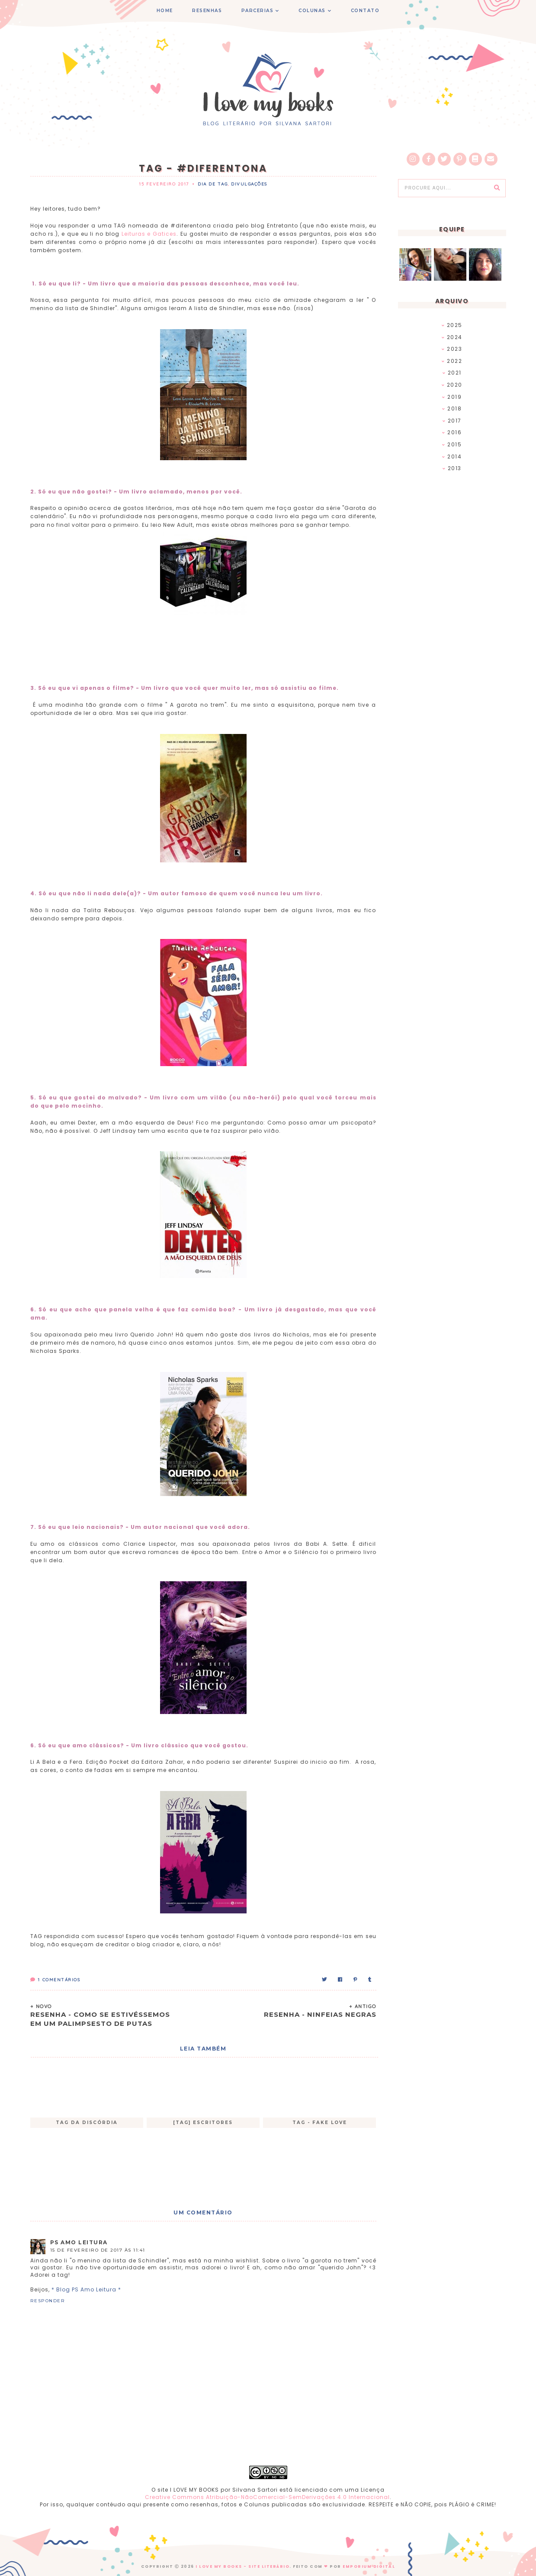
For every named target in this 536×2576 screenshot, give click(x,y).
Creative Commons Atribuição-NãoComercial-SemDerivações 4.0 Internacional (267, 2497)
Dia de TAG (213, 184)
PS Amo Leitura (79, 2242)
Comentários (55, 1980)
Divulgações (249, 184)
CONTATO (365, 10)
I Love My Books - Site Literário (242, 2566)
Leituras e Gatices (149, 233)
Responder (47, 2301)
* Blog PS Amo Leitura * (86, 2289)
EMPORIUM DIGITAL (369, 2566)
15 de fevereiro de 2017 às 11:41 (97, 2250)
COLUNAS (312, 10)
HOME (165, 10)
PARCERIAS (257, 10)
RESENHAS (207, 10)
